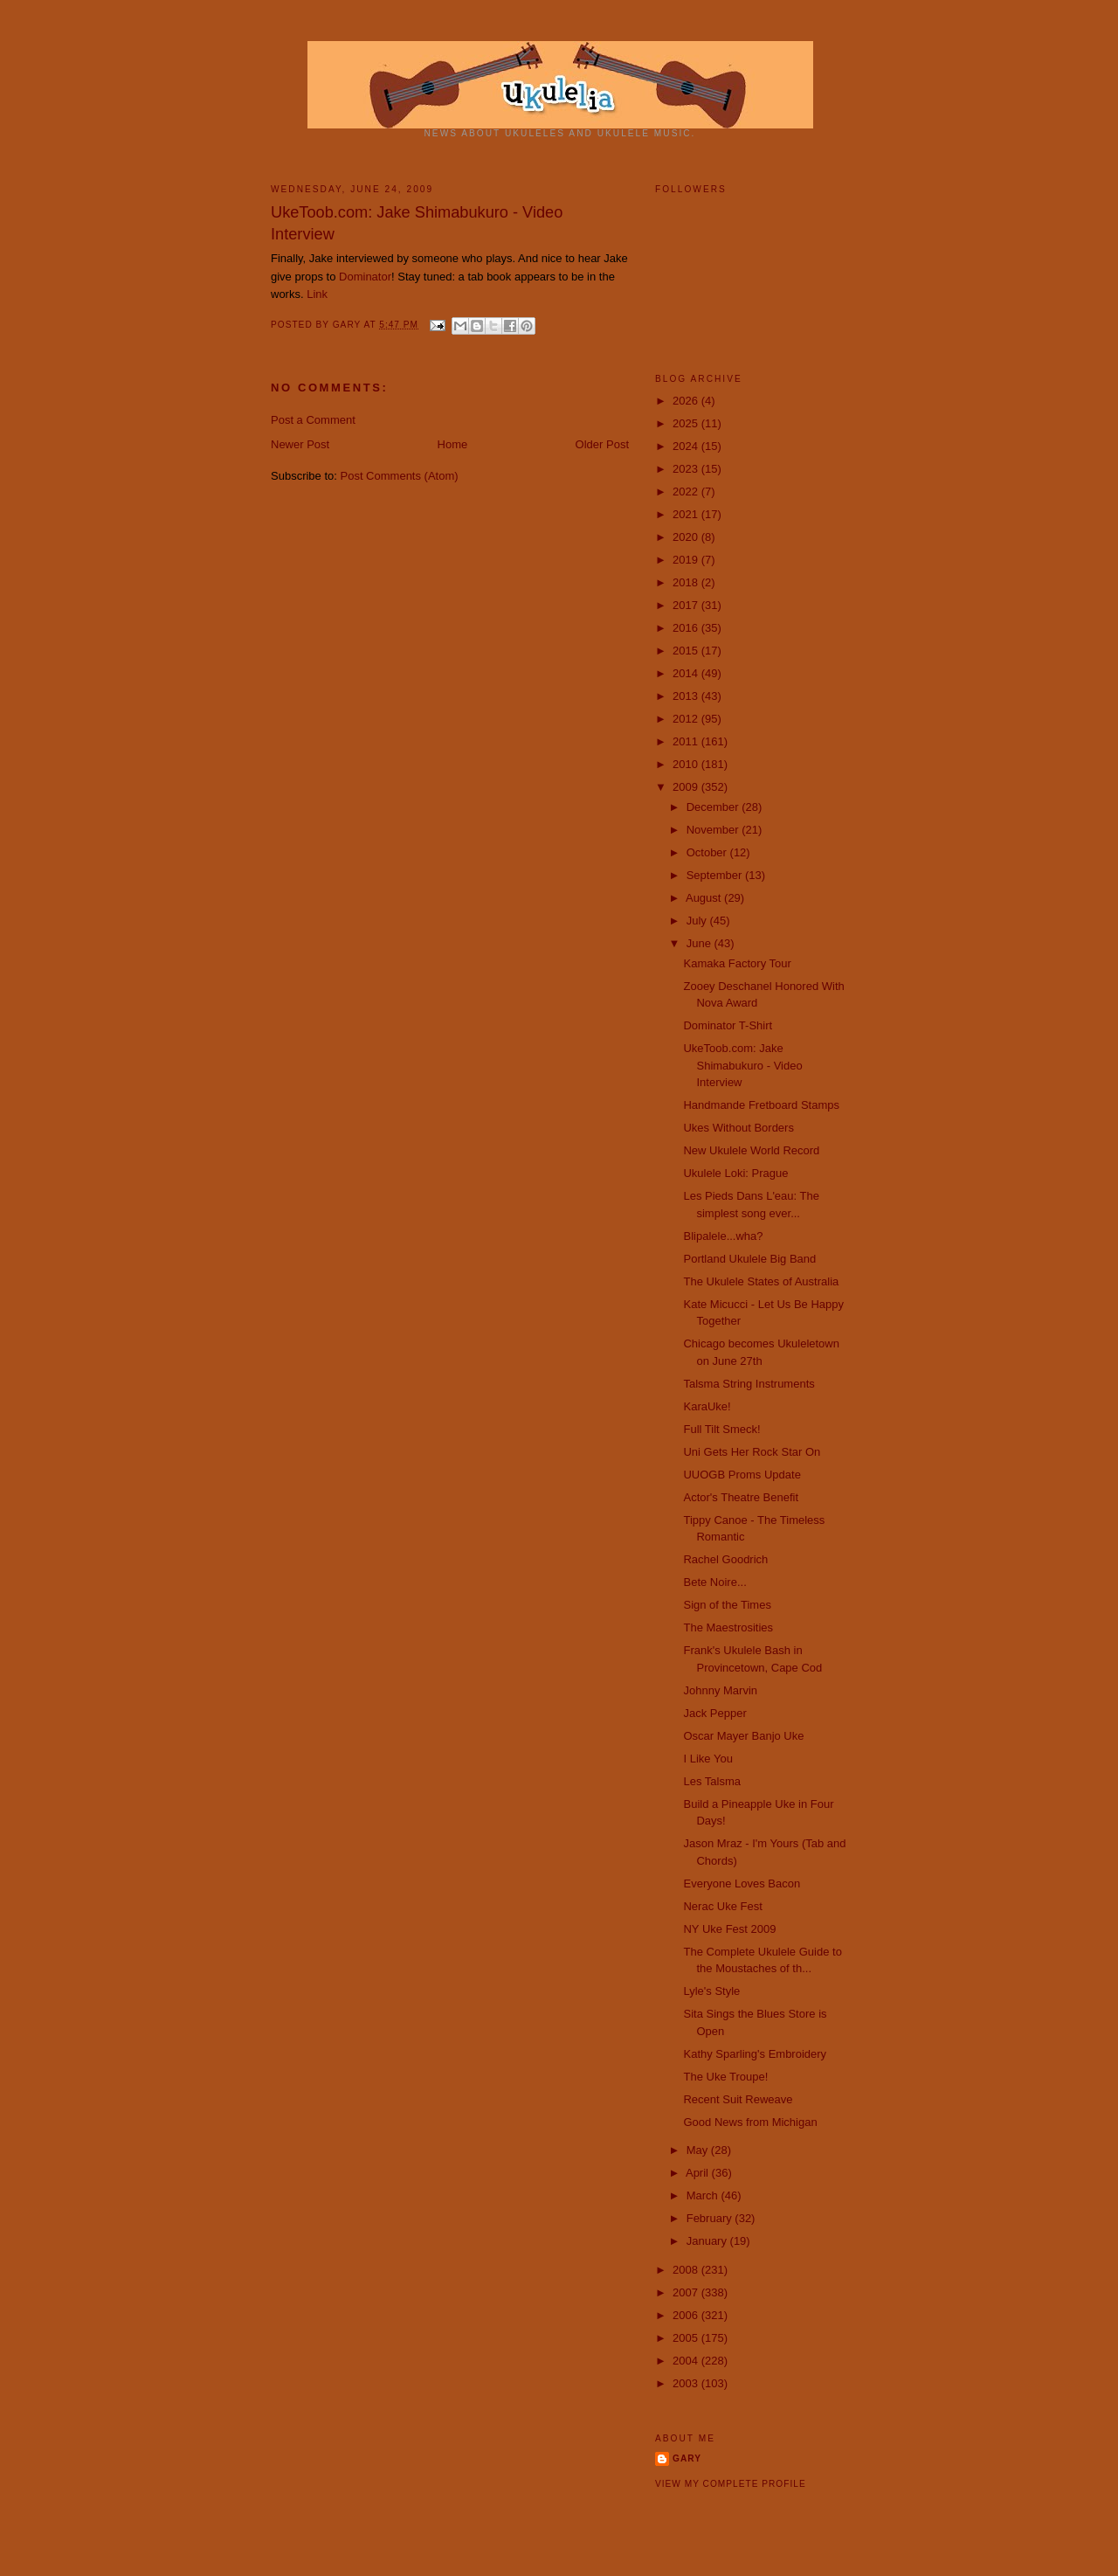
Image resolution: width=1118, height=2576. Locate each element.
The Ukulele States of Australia (760, 1281)
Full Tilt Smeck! (721, 1429)
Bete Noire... (714, 1582)
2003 (687, 2383)
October (708, 852)
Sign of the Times (726, 1604)
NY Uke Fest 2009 (729, 1928)
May (699, 2150)
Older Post (602, 444)
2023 (687, 468)
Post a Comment (313, 419)
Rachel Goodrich (725, 1559)
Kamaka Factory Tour (736, 963)
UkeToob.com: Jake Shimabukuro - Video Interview (416, 223)
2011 (687, 741)
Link (317, 294)
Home (453, 444)
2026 (687, 400)
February (711, 2218)
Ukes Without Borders (738, 1127)
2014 (687, 673)
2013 (687, 696)
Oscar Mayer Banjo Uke (743, 1735)
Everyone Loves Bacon (741, 1883)
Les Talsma (712, 1781)
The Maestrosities (728, 1627)
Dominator (365, 276)
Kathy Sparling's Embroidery (754, 2053)
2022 (687, 491)
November (714, 829)
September (716, 875)
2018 (687, 582)
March (704, 2195)
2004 (687, 2360)
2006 (687, 2315)
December (714, 807)
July (698, 920)
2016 (687, 627)
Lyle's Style (711, 1991)
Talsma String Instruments (748, 1383)
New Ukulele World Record (751, 1150)
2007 (687, 2292)
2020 (687, 537)
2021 (687, 514)
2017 (687, 605)
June (700, 943)
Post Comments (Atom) (400, 475)
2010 (687, 764)
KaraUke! (706, 1406)
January (708, 2240)
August (705, 897)
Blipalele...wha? (723, 1236)
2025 (687, 423)
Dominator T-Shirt (727, 1025)
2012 (687, 718)
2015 (687, 650)
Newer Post (300, 444)
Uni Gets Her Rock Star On (751, 1451)
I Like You (707, 1758)
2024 (687, 446)
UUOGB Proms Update (741, 1474)
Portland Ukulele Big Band (749, 1258)
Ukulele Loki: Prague (735, 1173)
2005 (687, 2337)
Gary (348, 324)
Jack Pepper (714, 1713)
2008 (687, 2269)
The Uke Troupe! (725, 2076)
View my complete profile (730, 2484)
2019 (687, 559)
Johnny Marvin (720, 1690)
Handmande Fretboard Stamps (760, 1104)
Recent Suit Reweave (737, 2099)
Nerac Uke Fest (722, 1906)
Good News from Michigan (750, 2122)
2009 (687, 786)
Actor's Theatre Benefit (740, 1497)
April (699, 2172)
